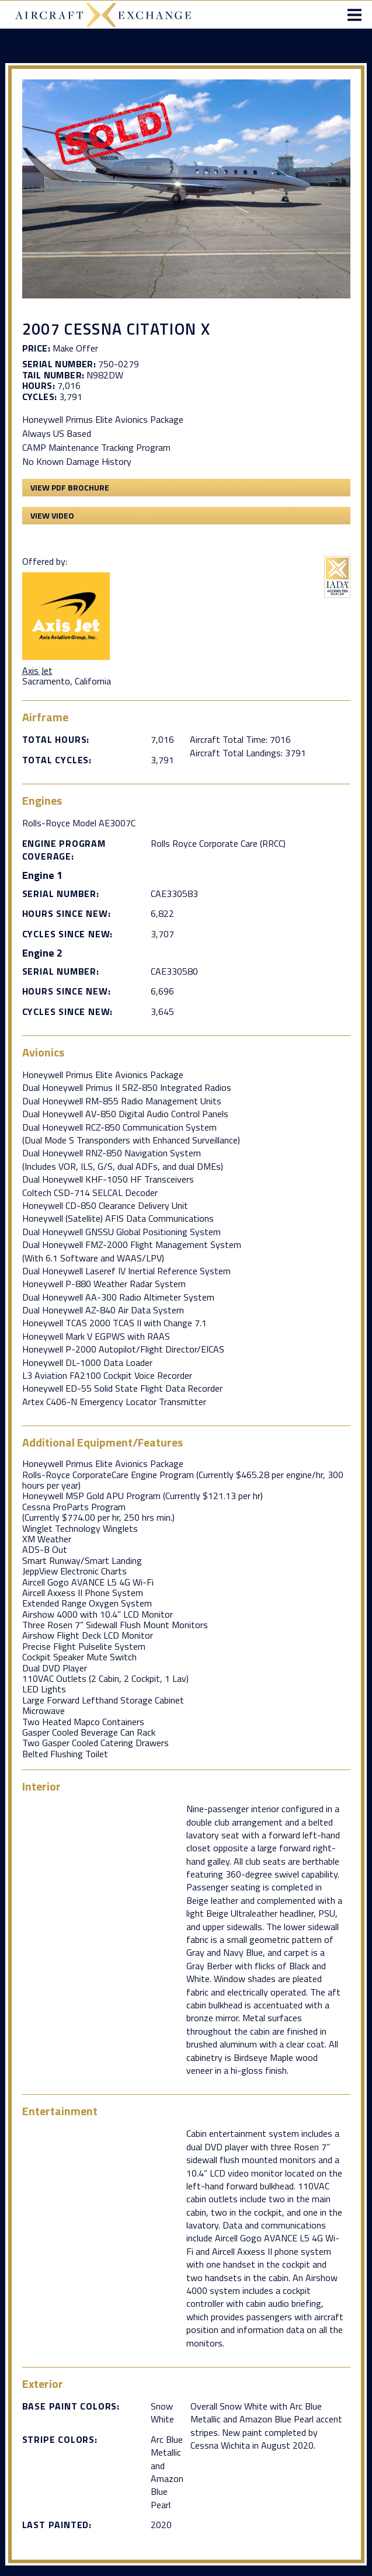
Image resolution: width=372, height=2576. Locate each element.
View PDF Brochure (69, 487)
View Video (52, 515)
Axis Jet (37, 670)
